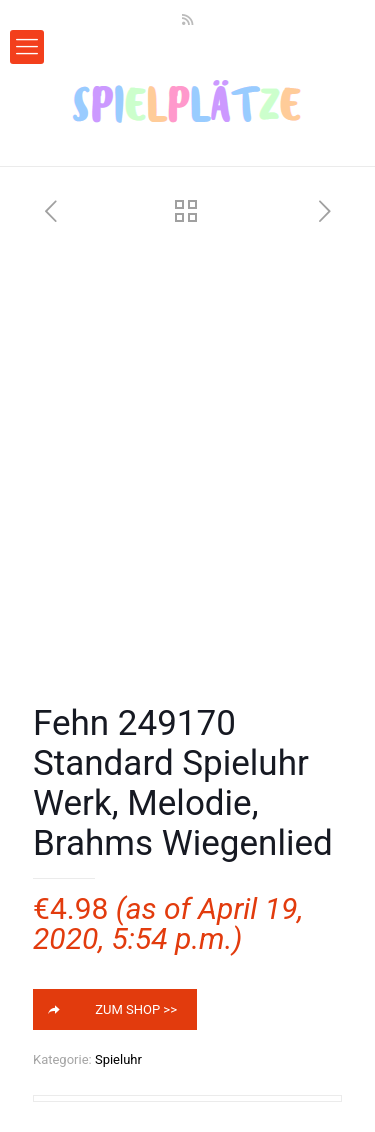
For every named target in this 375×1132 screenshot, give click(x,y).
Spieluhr (118, 1059)
